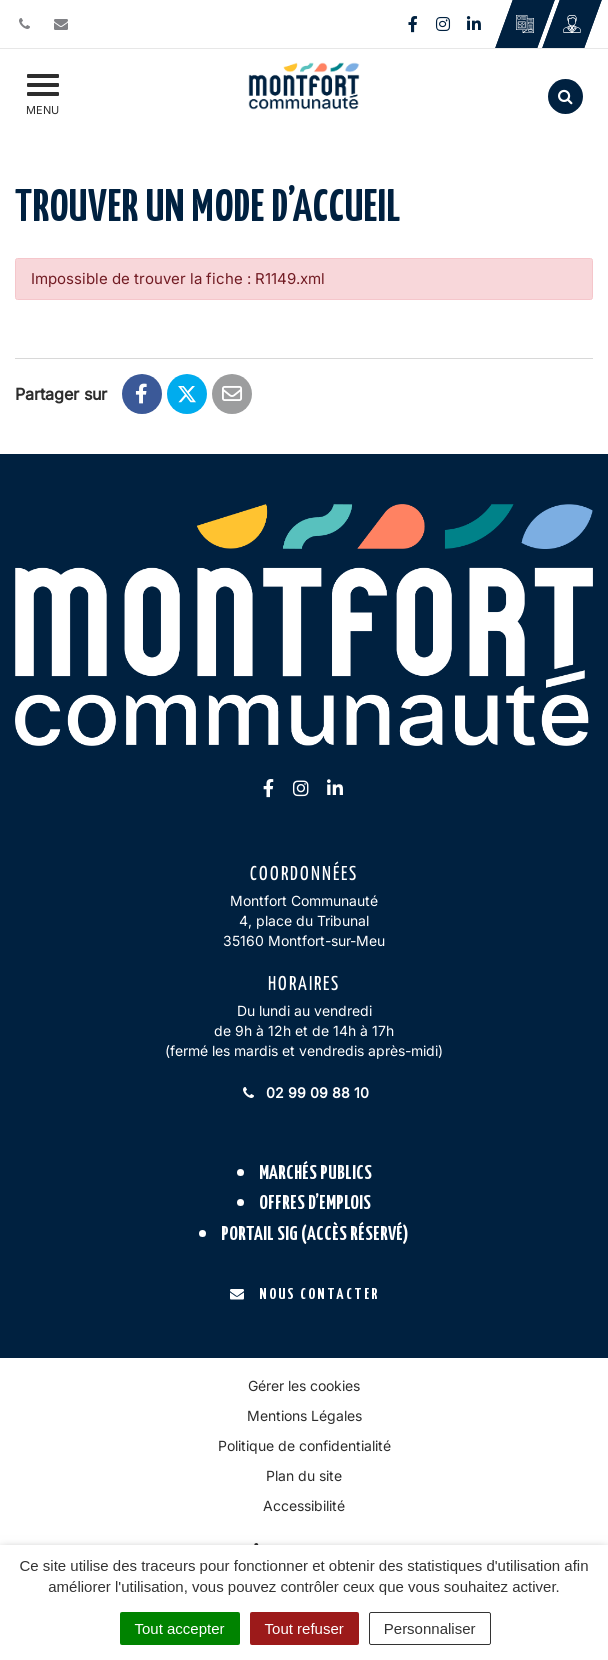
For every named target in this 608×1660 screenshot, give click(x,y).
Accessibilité (304, 1505)
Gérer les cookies (304, 1385)
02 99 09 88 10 (304, 1092)
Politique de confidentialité (304, 1445)
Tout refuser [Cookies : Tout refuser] (304, 1628)
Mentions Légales (304, 1415)
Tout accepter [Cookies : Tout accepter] (180, 1628)
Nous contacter (304, 1294)
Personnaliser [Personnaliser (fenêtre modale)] (430, 1628)
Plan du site (304, 1475)
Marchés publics (315, 1173)
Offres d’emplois (315, 1203)
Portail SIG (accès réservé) (315, 1234)
